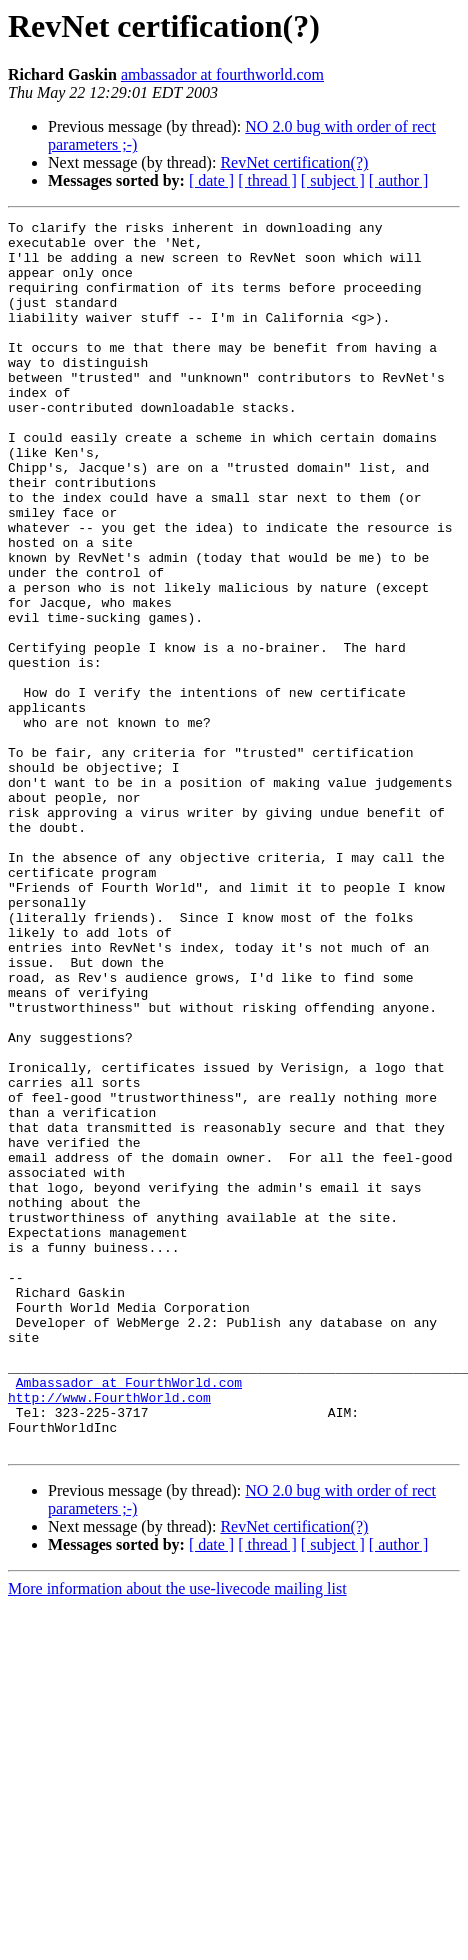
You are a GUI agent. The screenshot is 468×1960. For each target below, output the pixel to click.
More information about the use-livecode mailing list (177, 1834)
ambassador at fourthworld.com (222, 74)
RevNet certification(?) (294, 162)
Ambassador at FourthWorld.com (129, 1616)
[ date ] (211, 180)
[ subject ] (333, 180)
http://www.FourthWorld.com (109, 1634)
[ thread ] (267, 180)
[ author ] (399, 180)
